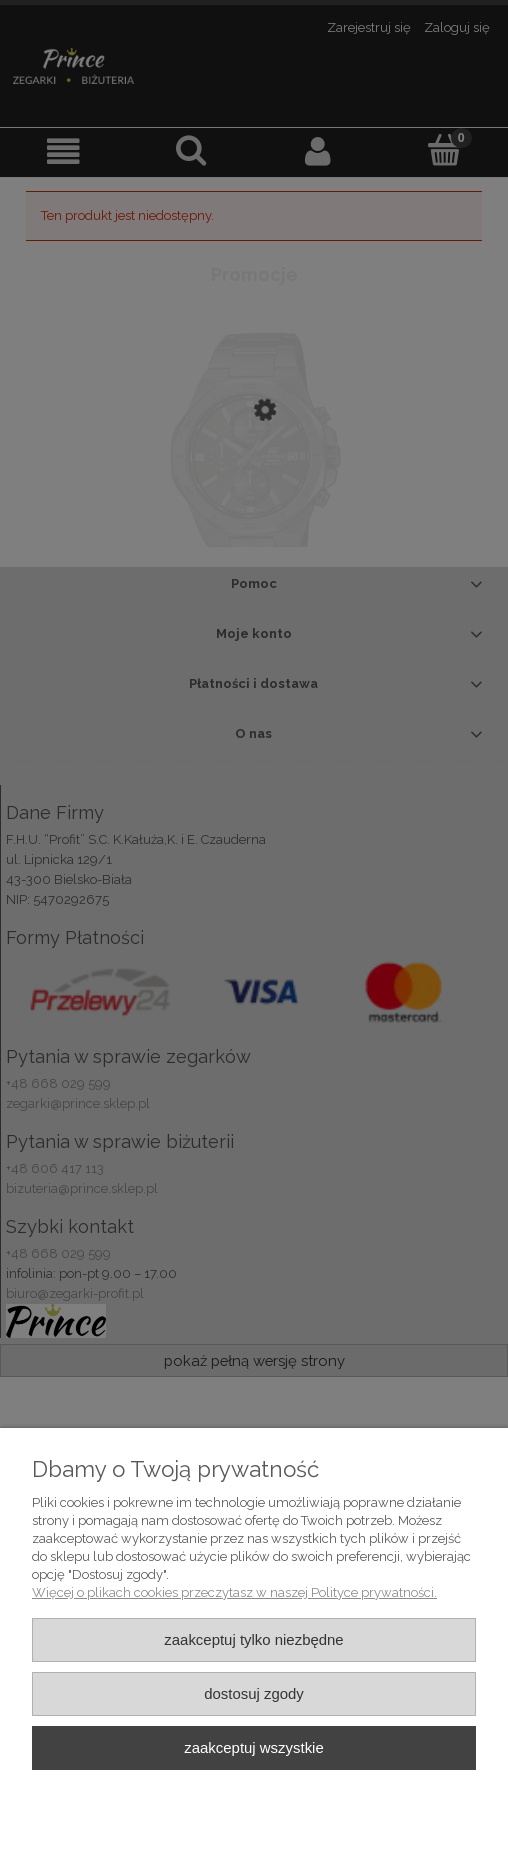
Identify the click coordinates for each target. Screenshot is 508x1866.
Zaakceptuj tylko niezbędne (253, 1639)
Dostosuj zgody (254, 1693)
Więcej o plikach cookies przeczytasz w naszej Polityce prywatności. (234, 1592)
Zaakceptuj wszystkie (253, 1747)
